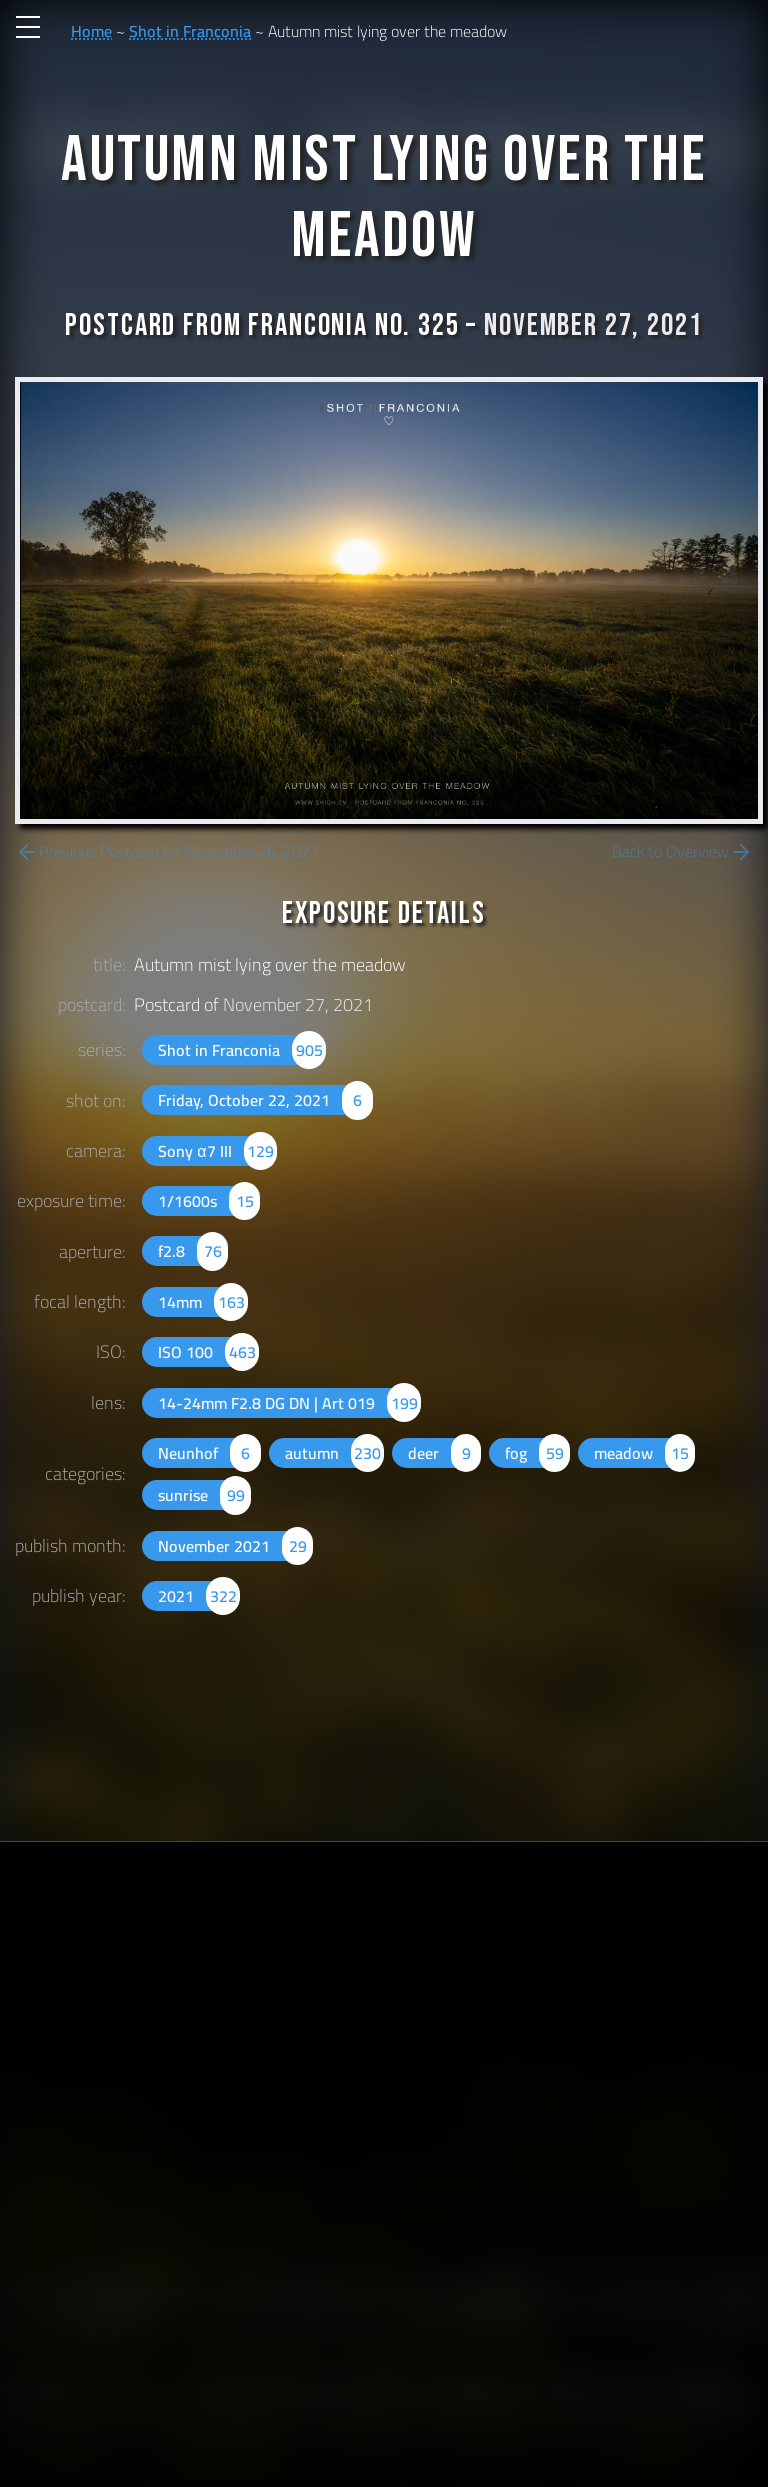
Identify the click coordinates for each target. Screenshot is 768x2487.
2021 (198, 1596)
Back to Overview (682, 852)
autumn (334, 1453)
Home (91, 31)
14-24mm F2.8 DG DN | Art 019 (289, 1403)
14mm (202, 1302)
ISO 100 (208, 1352)
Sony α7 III (217, 1151)
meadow (644, 1453)
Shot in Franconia (190, 31)
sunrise (204, 1495)
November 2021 (235, 1546)
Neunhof (209, 1453)
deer (444, 1453)
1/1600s (208, 1201)
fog (537, 1453)
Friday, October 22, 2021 (265, 1100)
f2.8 (192, 1251)
